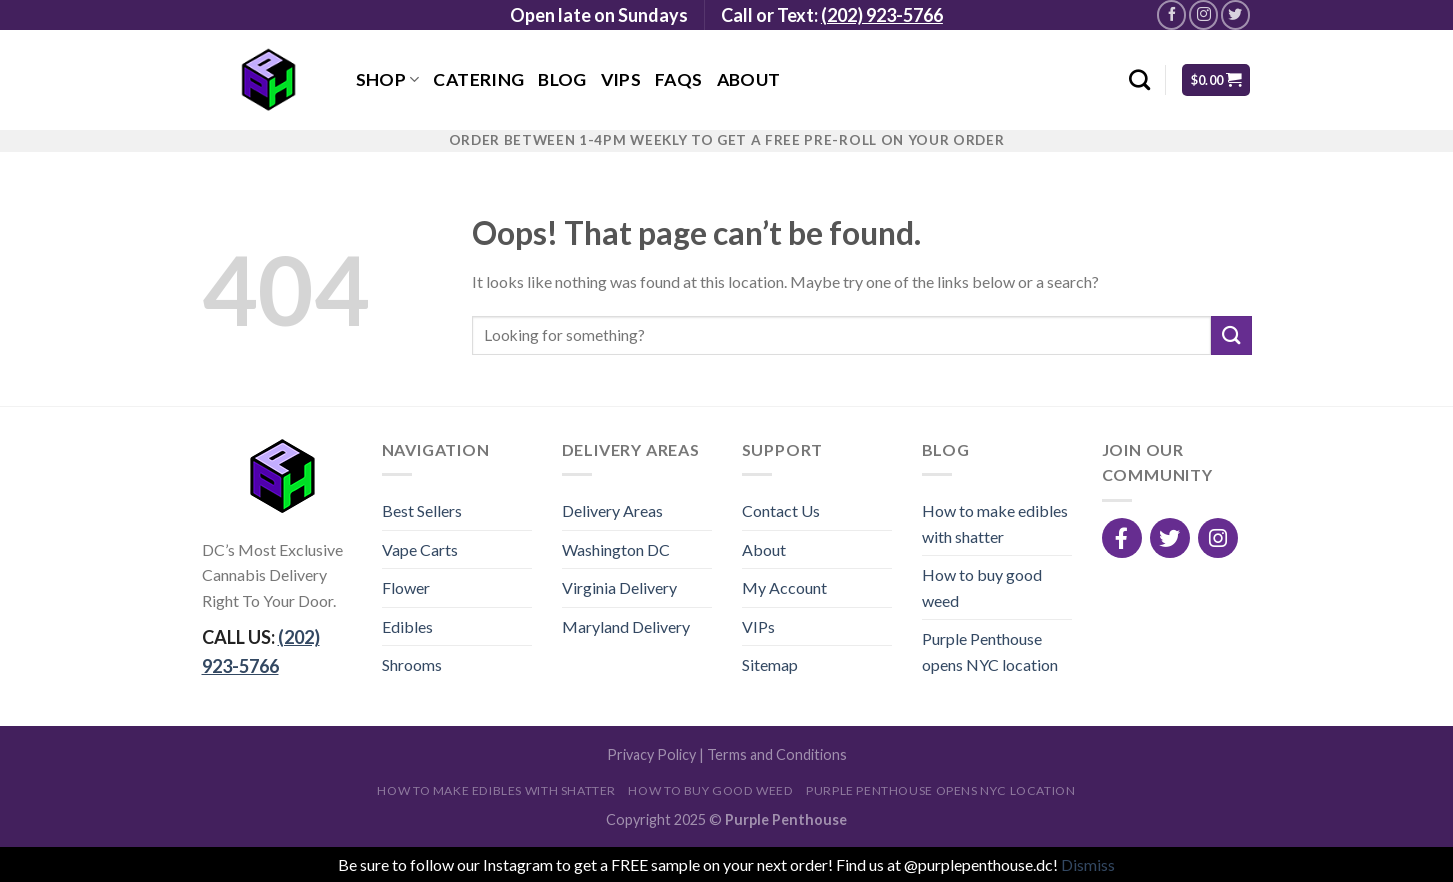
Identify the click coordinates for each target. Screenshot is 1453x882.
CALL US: (261, 651)
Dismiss (1088, 864)
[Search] (1139, 79)
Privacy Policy (651, 754)
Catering (478, 79)
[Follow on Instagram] (1203, 14)
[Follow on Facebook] (1171, 14)
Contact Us (781, 510)
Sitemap (770, 664)
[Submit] (1231, 335)
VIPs (621, 79)
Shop (388, 79)
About (749, 79)
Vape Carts (420, 549)
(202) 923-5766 (882, 15)
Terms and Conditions (777, 754)
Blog (562, 79)
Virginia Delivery (619, 587)
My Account (784, 587)
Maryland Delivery (626, 626)
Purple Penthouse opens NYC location (990, 651)
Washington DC (616, 549)
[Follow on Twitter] (1235, 14)
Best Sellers (422, 510)
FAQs (678, 79)
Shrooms (412, 664)
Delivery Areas (612, 510)
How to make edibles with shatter (995, 523)
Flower (406, 587)
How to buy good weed (982, 587)
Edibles (407, 626)
